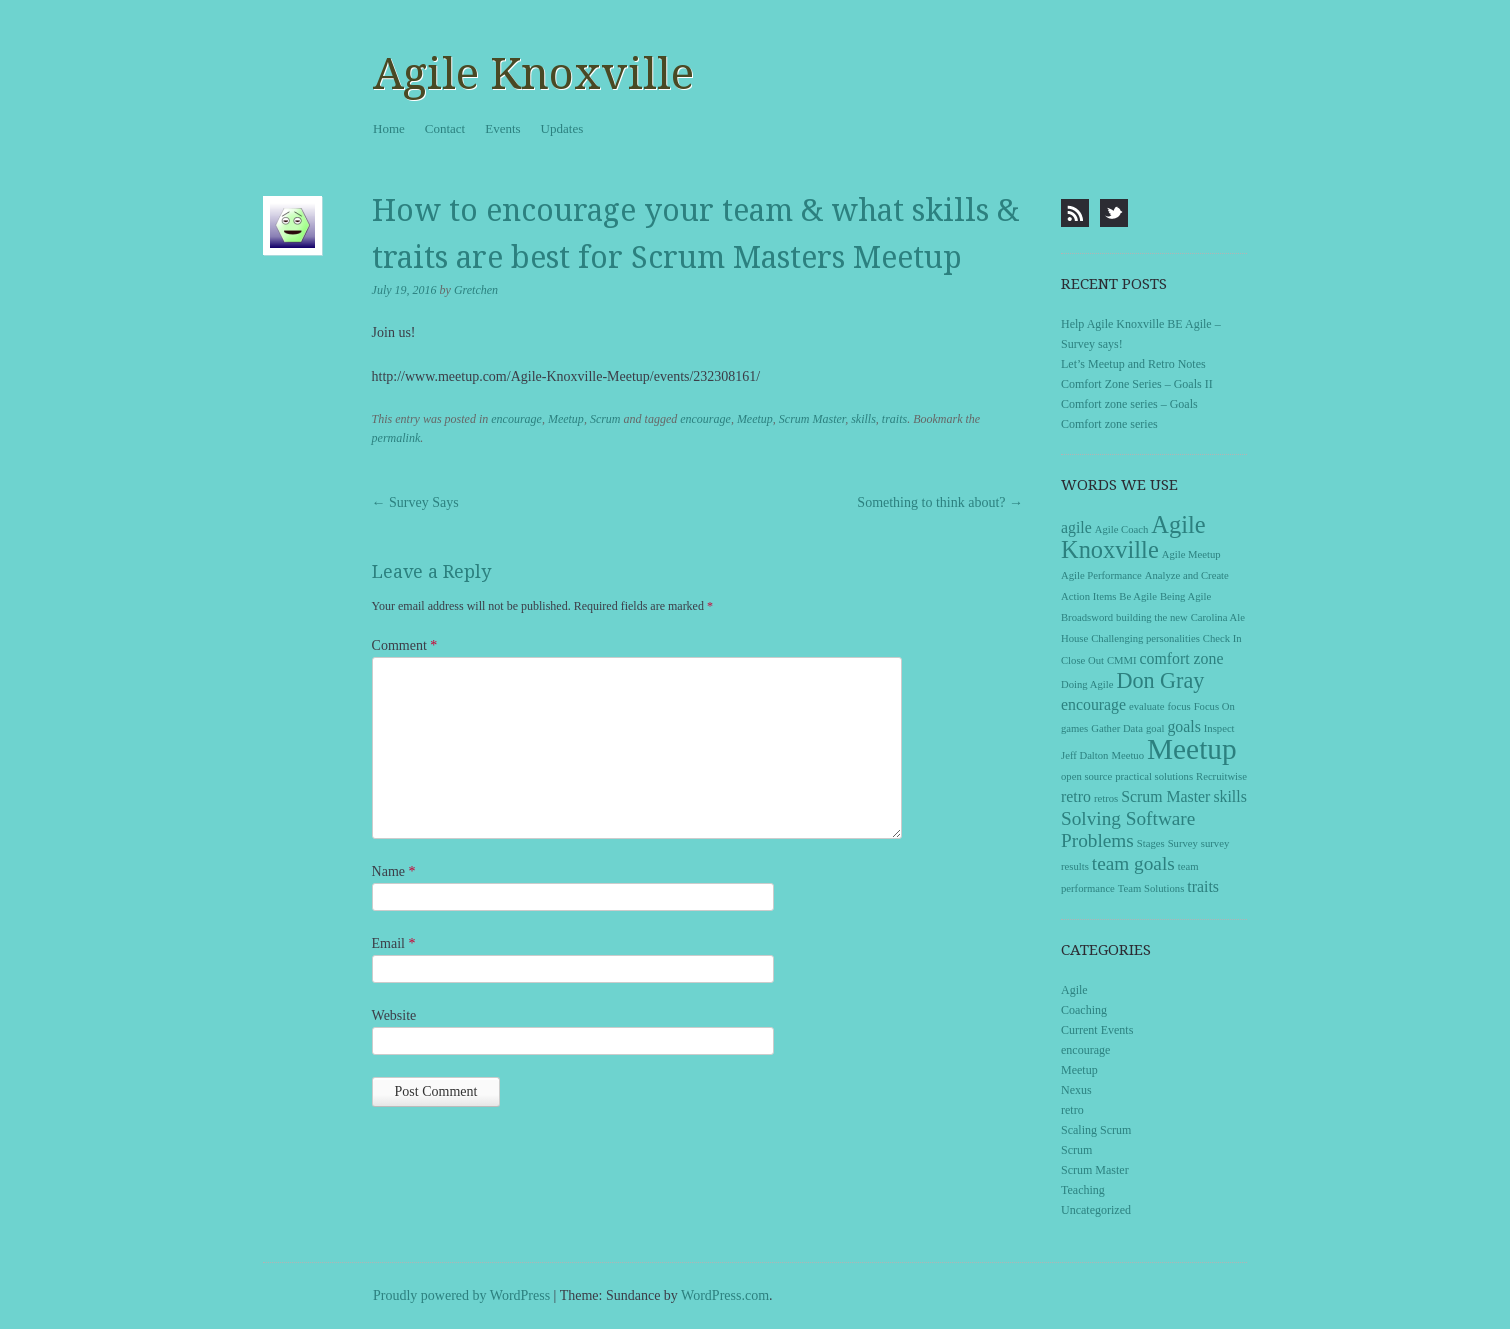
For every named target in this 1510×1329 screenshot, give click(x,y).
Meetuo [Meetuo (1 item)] (1127, 755)
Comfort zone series (1109, 424)
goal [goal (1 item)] (1155, 728)
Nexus (1076, 1090)
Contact (445, 128)
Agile (1074, 990)
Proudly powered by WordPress (461, 1295)
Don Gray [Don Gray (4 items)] (1160, 680)
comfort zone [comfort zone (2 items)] (1182, 658)
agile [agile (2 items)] (1076, 527)
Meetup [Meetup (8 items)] (1192, 749)
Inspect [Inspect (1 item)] (1219, 728)
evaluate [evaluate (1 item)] (1147, 706)
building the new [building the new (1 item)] (1152, 617)
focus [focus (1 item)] (1179, 706)
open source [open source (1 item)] (1086, 776)
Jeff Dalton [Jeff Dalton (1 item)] (1084, 755)
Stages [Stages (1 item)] (1151, 843)
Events (502, 128)
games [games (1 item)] (1074, 728)
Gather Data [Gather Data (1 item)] (1117, 728)
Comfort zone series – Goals (1129, 404)
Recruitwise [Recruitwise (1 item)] (1221, 776)
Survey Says (415, 502)
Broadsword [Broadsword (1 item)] (1087, 617)
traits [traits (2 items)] (1203, 886)
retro (1072, 1110)
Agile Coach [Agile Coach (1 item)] (1122, 529)
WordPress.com (725, 1295)
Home (389, 128)
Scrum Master (812, 419)
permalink (396, 438)
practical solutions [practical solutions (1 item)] (1154, 776)
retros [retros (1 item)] (1106, 798)
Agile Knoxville (533, 74)
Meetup (566, 419)
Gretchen (476, 290)
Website (394, 1015)
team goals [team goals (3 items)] (1133, 863)
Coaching (1084, 1010)
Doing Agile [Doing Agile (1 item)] (1087, 684)
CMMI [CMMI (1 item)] (1122, 660)
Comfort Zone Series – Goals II (1137, 384)
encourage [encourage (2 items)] (1093, 704)
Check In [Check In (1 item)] (1222, 638)
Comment (405, 645)
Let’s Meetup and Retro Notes (1133, 364)
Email (394, 943)
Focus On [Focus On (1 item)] (1214, 706)
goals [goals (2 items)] (1183, 726)
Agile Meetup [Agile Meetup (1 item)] (1191, 554)
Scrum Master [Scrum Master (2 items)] (1165, 796)
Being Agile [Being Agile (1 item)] (1185, 596)
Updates (562, 128)
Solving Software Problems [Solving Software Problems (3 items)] (1128, 829)
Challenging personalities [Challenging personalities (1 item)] (1145, 638)
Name (394, 871)
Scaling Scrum (1096, 1130)
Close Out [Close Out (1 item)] (1082, 660)
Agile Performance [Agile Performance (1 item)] (1101, 575)
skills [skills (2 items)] (1229, 796)
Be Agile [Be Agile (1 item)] (1138, 596)
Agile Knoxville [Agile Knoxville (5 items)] (1133, 537)
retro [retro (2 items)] (1076, 796)
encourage (516, 419)
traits (894, 419)
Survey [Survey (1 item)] (1183, 843)
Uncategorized (1096, 1210)
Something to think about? (940, 502)
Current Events (1097, 1030)
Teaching (1083, 1190)
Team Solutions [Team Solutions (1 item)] (1151, 888)
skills (863, 419)
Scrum (605, 419)
